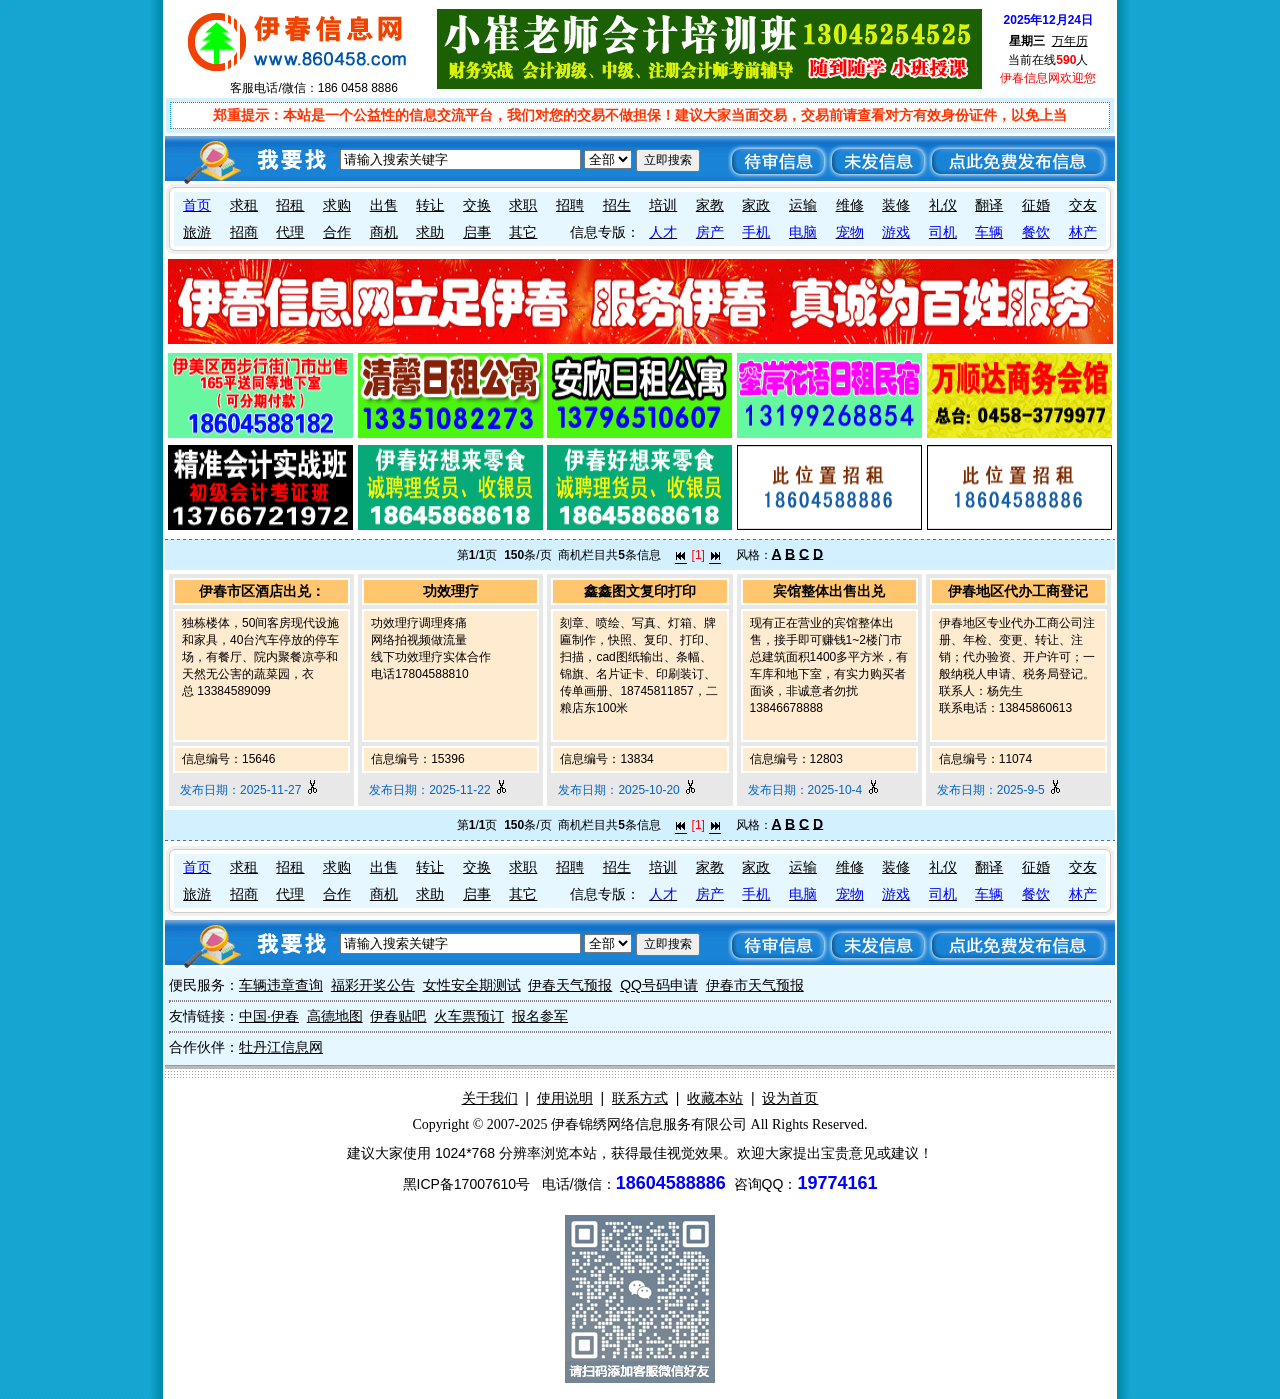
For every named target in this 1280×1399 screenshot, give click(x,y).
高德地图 (335, 1016)
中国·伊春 (269, 1016)
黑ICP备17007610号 (467, 1184)
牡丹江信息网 (281, 1047)
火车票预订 (469, 1016)
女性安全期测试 (472, 985)
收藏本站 (715, 1098)
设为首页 (790, 1098)
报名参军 (540, 1016)
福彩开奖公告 (373, 985)
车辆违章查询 (281, 985)
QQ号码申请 (659, 985)
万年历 (1070, 41)
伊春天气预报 (570, 985)
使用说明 (565, 1098)
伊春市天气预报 (755, 985)
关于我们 (490, 1098)
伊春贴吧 (398, 1016)
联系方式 (640, 1098)
